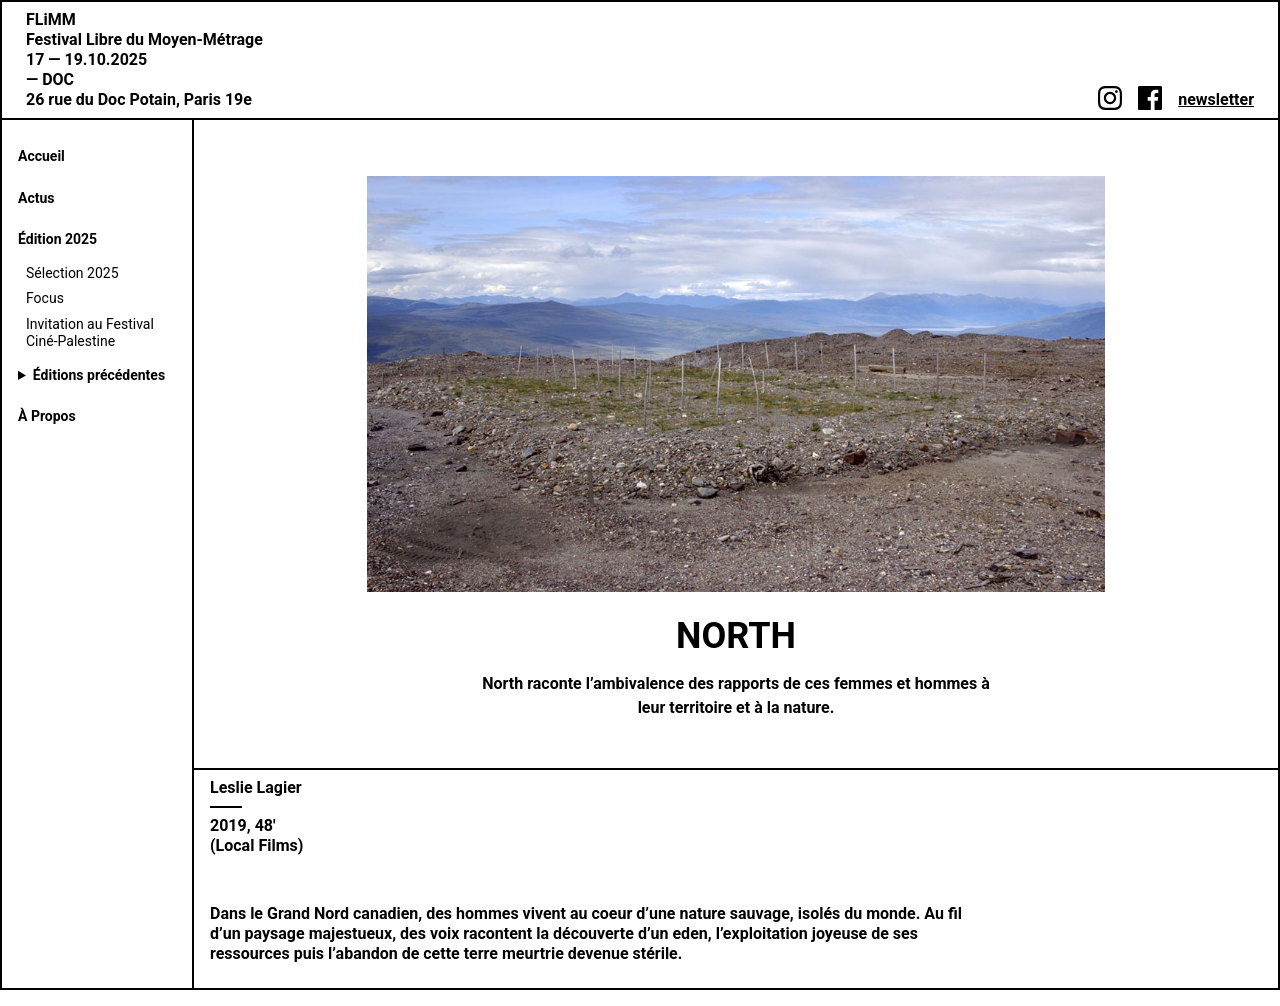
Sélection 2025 (72, 273)
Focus (45, 298)
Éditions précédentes (99, 375)
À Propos (47, 416)
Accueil (41, 156)
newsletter (1216, 99)
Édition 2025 (57, 239)
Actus (36, 198)
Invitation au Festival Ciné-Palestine (90, 333)
